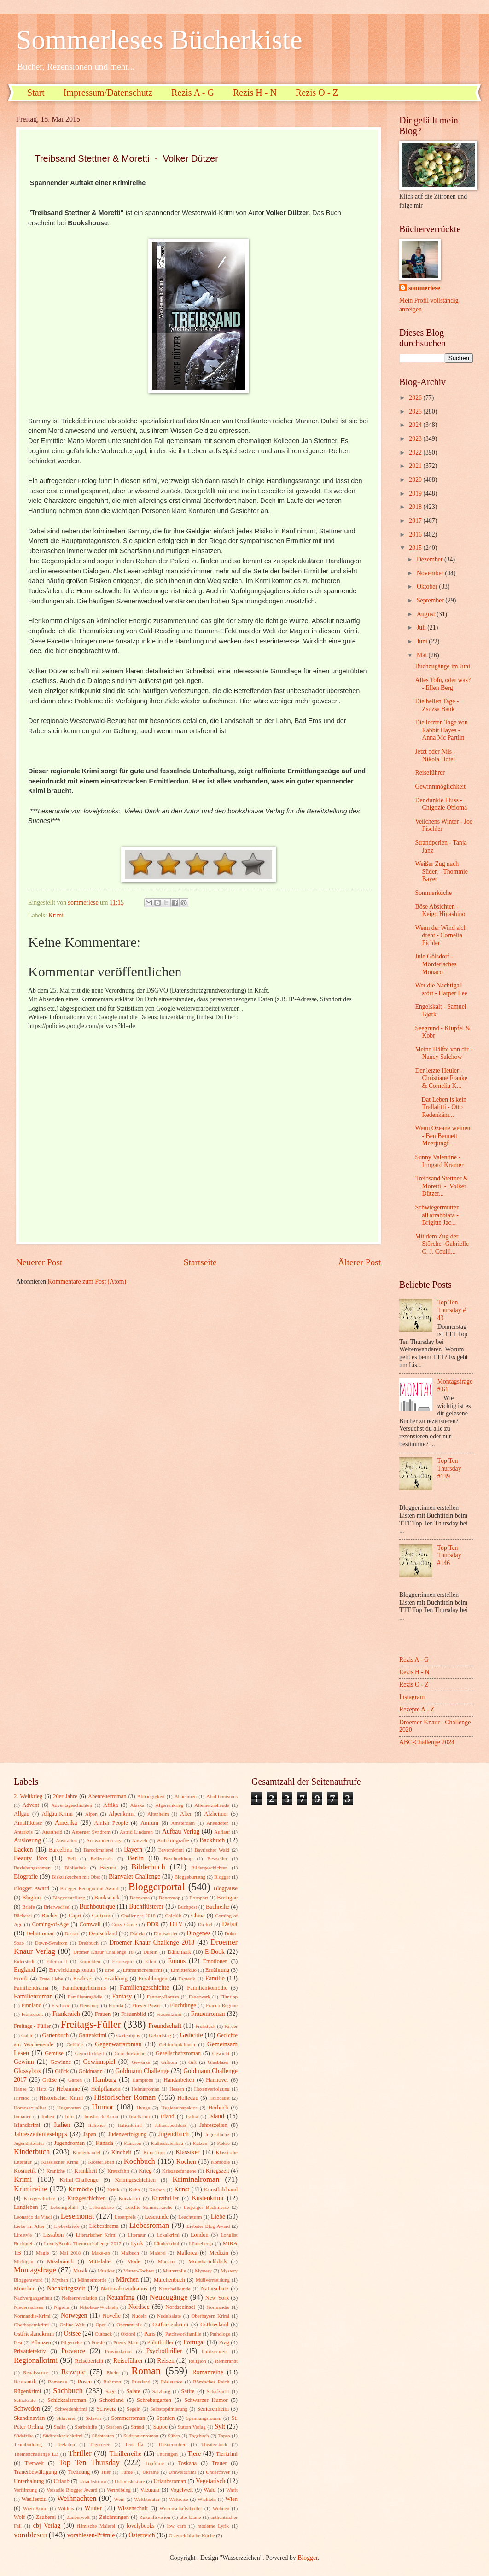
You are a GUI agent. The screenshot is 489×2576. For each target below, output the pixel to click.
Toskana (187, 2463)
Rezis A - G (192, 93)
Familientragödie (85, 1996)
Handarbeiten (178, 2080)
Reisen (166, 2360)
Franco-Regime (222, 2005)
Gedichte (191, 2035)
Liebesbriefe (67, 2226)
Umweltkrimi (182, 2472)
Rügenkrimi (27, 2391)
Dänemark (179, 1952)
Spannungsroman (203, 2418)
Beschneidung (178, 1858)
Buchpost (187, 1907)
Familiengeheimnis (84, 1988)
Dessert (72, 1933)
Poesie (98, 2342)
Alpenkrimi (122, 1814)
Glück (62, 2071)
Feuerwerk (199, 1996)
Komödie (220, 2162)
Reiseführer (429, 772)
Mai (423, 655)
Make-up (101, 2252)
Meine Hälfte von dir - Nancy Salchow (443, 1053)
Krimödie (81, 2189)
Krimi (56, 915)
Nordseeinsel (180, 2307)
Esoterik (186, 1978)
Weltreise (178, 2499)
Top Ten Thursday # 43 (451, 1310)
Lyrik (137, 2243)
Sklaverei (66, 2418)
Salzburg (161, 2391)
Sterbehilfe (86, 2427)
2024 (416, 424)
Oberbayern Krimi (210, 2316)
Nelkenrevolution (79, 2298)
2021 (416, 465)
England (24, 1969)
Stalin (60, 2427)
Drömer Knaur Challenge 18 (103, 1952)
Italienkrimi (130, 2125)
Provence (73, 2351)
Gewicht (220, 2053)
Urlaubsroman (169, 2481)
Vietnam (149, 2490)
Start (36, 93)
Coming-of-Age (50, 1924)
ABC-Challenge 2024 (426, 1742)
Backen (23, 1849)
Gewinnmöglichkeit (440, 786)
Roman (146, 2371)
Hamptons (142, 2080)
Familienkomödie (207, 1988)
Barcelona (60, 1849)
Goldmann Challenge (142, 2071)
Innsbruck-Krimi (101, 2116)
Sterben (114, 2427)
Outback (103, 2334)
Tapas (224, 2435)
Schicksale (24, 2400)
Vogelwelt (181, 2490)
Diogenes (198, 1933)
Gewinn (24, 2061)
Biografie (26, 1876)
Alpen (91, 1814)
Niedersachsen (28, 2307)
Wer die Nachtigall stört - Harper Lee (441, 989)
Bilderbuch (148, 1867)
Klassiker (187, 2152)
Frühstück (205, 2026)
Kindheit (121, 2152)
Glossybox (27, 2071)
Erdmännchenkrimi (142, 1970)
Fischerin (61, 2005)
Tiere (194, 2453)
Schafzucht (218, 2391)
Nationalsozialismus (124, 2288)
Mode (133, 2261)
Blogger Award (31, 1888)
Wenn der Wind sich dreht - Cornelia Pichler (440, 935)
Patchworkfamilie (183, 2334)
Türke (127, 2472)
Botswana (140, 1897)
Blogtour (32, 1897)
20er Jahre (65, 1796)
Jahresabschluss (171, 2125)
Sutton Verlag (192, 2427)
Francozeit (32, 2014)
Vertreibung (119, 2490)
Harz (41, 2088)
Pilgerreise (71, 2342)
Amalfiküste (28, 1823)
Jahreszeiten (213, 2125)
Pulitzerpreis (214, 2351)
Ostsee (72, 2333)
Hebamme (68, 2088)
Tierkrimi (227, 2454)
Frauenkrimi (169, 2014)
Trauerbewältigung (35, 2472)
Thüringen (167, 2454)
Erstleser (83, 1978)
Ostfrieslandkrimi (34, 2334)
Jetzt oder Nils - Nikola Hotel (435, 755)
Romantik (25, 2381)
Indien (47, 2116)
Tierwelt (34, 2463)
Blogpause (226, 1888)
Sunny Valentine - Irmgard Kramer (439, 1161)
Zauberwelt (77, 2517)
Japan (89, 2134)
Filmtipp (229, 1996)
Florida (116, 2005)
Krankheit (85, 2170)
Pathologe (220, 2334)
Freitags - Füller (32, 2026)
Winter (93, 2508)
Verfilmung (25, 2490)
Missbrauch (60, 2261)
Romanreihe (207, 2372)
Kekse (223, 2143)
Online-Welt (72, 2324)
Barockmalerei (98, 1849)
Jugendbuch (173, 2134)
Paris (150, 2334)
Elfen (150, 1961)
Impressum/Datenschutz (108, 93)
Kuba (134, 2189)
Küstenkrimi (208, 2198)
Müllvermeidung (213, 2280)
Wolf (19, 2517)
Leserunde (157, 2217)
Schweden (27, 2408)
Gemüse (54, 2053)
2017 (416, 520)
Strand (137, 2427)
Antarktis (23, 1831)
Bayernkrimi (171, 1849)
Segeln (133, 2409)
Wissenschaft (132, 2508)
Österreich (141, 2535)
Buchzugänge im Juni (442, 666)
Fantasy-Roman (163, 1996)
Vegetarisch (210, 2480)
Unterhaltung (29, 2481)
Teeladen (66, 2444)
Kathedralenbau (167, 2143)
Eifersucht (57, 1961)
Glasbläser (218, 2062)
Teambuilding (28, 2444)
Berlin (136, 1858)
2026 (416, 397)
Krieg (145, 2170)
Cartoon (101, 1915)
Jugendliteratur (29, 2143)
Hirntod (21, 2098)
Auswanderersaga (104, 1840)
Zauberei (45, 2517)
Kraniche (56, 2170)
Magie (42, 2252)
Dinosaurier (166, 1933)
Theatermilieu (172, 2444)
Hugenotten (69, 2107)
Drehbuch (88, 1942)
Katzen (200, 2143)
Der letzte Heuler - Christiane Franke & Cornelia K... (441, 1078)
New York (217, 2298)
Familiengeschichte (144, 1987)
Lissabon (53, 2234)
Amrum (149, 1823)
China (198, 1915)
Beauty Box (30, 1858)
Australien (66, 1840)
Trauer (219, 2463)
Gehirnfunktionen (177, 2044)
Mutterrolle (174, 2270)
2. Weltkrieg (28, 1796)
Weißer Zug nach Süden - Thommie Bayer (441, 871)
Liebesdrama (103, 2226)
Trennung (79, 2472)
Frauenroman (208, 2013)
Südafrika (24, 2435)
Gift (192, 2062)
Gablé (27, 2035)
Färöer (231, 2026)
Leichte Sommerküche (149, 2207)
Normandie (218, 2307)
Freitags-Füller (91, 2024)
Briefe (28, 1907)
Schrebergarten (154, 2400)
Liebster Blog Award (208, 2226)
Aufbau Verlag (180, 1831)
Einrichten (89, 1961)
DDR (153, 1924)
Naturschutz (214, 2288)
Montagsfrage (35, 2270)
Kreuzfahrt (118, 2170)
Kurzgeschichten (86, 2198)
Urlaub (61, 2481)
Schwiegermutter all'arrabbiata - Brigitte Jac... (436, 1215)
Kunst (181, 2189)
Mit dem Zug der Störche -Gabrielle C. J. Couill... (442, 1244)
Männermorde (92, 2280)
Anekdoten (217, 1823)
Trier (106, 2472)
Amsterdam (183, 1823)
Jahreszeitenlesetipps (40, 2134)
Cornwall (90, 1924)
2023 (416, 438)
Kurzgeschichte (39, 2198)
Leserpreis (125, 2217)
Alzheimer (216, 1814)
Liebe (218, 2216)
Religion (197, 2361)
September (431, 600)
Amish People (111, 1823)
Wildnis (66, 2508)
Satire (188, 2391)
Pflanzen (41, 2342)
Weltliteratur (146, 2499)
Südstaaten (103, 2435)
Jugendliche (217, 2134)
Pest (18, 2342)
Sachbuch (67, 2390)
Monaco (166, 2261)
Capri (75, 1915)
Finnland (31, 2005)
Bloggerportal (156, 1887)
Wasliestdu (34, 2499)
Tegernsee (100, 2444)
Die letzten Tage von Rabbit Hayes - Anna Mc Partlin (441, 730)
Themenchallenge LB (36, 2454)
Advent (30, 1805)
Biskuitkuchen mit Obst (76, 1877)
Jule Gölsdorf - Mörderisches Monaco (435, 964)
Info (69, 2116)
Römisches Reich (211, 2381)
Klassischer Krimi (59, 2162)
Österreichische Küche (192, 2535)
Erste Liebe (51, 1978)
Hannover (217, 2080)
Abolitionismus (222, 1796)
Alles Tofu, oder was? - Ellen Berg (443, 684)
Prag (224, 2342)
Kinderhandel (86, 2152)
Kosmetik (25, 2170)
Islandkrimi (27, 2125)
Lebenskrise (101, 2207)
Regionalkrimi (36, 2360)
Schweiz (106, 2409)
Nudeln (139, 2316)
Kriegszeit (217, 2170)
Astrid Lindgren (136, 1831)
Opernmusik (129, 2324)
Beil (71, 1858)
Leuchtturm (190, 2217)
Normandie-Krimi (32, 2316)
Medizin (218, 2252)
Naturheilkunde (175, 2288)
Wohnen (221, 2508)
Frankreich (66, 2013)
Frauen (103, 2014)
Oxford (128, 2334)
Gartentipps (128, 2035)
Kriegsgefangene (179, 2170)
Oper (100, 2324)
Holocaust (219, 2098)
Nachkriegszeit (66, 2288)
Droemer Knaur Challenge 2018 (151, 1942)
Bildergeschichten (209, 1867)
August (427, 614)
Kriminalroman (195, 2179)
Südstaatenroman (140, 2435)
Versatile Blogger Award (72, 2490)
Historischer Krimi (61, 2098)
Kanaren (132, 2143)
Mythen (60, 2280)
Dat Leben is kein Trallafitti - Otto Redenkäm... (440, 1107)
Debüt (230, 1924)
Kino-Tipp (153, 2152)
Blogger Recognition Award (89, 1888)
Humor (102, 2107)
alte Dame (190, 2517)
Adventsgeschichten (71, 1805)
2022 (416, 452)
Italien (62, 2124)
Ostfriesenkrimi (170, 2324)
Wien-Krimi (35, 2508)
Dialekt (137, 1933)
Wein (119, 2499)
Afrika (110, 1805)
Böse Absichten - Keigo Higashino (440, 910)
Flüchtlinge (183, 2005)
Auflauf (222, 1831)
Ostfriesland (214, 2324)
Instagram (412, 1697)
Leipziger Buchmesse (206, 2207)
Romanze (57, 2381)
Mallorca (187, 2252)
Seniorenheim (213, 2409)
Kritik (113, 2189)
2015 (416, 547)
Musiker (106, 2270)
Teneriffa (134, 2444)
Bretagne (227, 1897)
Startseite (200, 1262)
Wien (232, 2499)
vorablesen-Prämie (91, 2535)
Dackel (205, 1924)
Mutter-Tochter (138, 2270)
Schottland (111, 2400)
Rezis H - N (255, 93)
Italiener (96, 2125)
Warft (232, 2490)
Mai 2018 (70, 2252)
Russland (141, 2381)
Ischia (192, 2116)
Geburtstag (160, 2035)
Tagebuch (199, 2435)
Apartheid (52, 1831)
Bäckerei (23, 1915)
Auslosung (27, 1840)
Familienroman (33, 1996)
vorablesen (30, 2534)
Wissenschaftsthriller (180, 2508)
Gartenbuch (55, 2035)
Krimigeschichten (135, 2180)
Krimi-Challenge (78, 2180)
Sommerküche (433, 892)
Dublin (150, 1952)
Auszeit (140, 1840)
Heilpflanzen (105, 2088)
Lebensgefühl (64, 2207)
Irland (168, 2116)
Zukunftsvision (155, 2517)
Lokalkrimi (168, 2234)
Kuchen (157, 2189)
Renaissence (35, 2372)
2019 (416, 493)
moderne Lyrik (213, 2526)
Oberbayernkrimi (31, 2324)
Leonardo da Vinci (33, 2217)
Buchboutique (97, 1906)
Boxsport (198, 1897)
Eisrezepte (122, 1961)
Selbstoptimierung (168, 2409)
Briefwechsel (57, 1907)
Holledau (187, 2098)
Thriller (80, 2453)
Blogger (222, 1877)
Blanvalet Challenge (134, 1876)
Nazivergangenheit (33, 2298)
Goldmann (91, 2071)
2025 (416, 411)
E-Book (215, 1951)
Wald (209, 2490)
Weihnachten (77, 2498)
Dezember (430, 559)
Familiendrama (31, 1988)
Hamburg (104, 2079)
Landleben (26, 2207)
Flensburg (89, 2005)
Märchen (127, 2279)
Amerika (66, 1822)
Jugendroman (69, 2143)
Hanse (20, 2088)
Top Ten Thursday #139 (449, 1468)
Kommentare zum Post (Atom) (87, 1281)
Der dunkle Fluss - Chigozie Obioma (441, 804)
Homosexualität (30, 2107)
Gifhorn (169, 2062)
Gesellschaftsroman (178, 2053)
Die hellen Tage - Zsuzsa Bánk (437, 705)
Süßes (174, 2435)
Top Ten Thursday (89, 2462)
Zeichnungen (114, 2517)
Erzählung (116, 1978)
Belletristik (101, 1858)
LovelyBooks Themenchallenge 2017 (83, 2243)
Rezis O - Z (317, 93)
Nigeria (61, 2307)
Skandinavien (29, 2418)
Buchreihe (217, 1907)
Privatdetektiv (30, 2351)
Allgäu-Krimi (57, 1814)
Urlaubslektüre (130, 2481)
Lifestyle (23, 2234)
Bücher (49, 1915)
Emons (177, 1960)
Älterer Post (359, 1262)
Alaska (137, 1805)
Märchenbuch (169, 2280)
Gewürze (141, 2062)
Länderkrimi (166, 2243)
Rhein (112, 2372)
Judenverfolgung (127, 2134)
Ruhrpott (112, 2381)
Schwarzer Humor (205, 2400)
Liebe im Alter (29, 2226)
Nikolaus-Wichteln (99, 2307)
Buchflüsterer (146, 1906)
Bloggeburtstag (190, 1877)
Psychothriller (164, 2351)
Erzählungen (153, 1978)
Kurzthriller (165, 2198)
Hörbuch (218, 2107)
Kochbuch (139, 2161)
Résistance (171, 2381)
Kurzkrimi (129, 2198)
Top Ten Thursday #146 (449, 1555)
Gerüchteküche (130, 2053)
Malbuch (130, 2252)
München (24, 2288)
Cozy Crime (124, 1924)
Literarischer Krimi (96, 2234)
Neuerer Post (39, 1262)
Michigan (23, 2261)
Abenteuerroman (107, 1796)
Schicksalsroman (66, 2400)
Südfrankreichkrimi (62, 2435)
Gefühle (74, 2044)
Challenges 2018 (138, 1915)
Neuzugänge (169, 2297)
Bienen (108, 1867)
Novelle (112, 2316)
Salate (133, 2391)
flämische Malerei (96, 2526)
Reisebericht (89, 2361)
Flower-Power (146, 2005)
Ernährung (217, 1970)
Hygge (143, 2107)
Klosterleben (101, 2162)
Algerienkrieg (169, 1805)
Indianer (22, 2116)
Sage (110, 2391)
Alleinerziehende (211, 1805)
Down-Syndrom (51, 1942)
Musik (80, 2270)
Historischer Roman (125, 2097)
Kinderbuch (32, 2151)
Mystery (203, 2270)
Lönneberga (201, 2243)
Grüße (49, 2080)
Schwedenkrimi (71, 2409)
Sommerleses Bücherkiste (159, 39)
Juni (423, 641)
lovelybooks (141, 2526)
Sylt (220, 2426)
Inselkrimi (139, 2116)
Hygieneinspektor (179, 2107)
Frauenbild (133, 2014)
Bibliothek (75, 1867)
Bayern (133, 1849)
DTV (176, 1924)
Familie (215, 1978)
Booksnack (107, 1897)
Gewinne (60, 2062)
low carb (176, 2526)
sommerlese (424, 288)
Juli (422, 627)
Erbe (109, 1970)
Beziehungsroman (32, 1867)
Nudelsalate (169, 2316)
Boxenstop (169, 1897)
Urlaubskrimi (92, 2481)
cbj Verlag (46, 2525)
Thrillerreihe (126, 2453)
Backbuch (212, 1840)
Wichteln (207, 2499)
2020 (416, 479)
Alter (186, 1814)
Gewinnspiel (99, 2061)
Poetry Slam (126, 2342)
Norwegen (74, 2315)
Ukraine (150, 2472)
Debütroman (40, 1933)
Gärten (75, 2080)
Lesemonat (77, 2216)
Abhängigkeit (151, 1796)
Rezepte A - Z (416, 1709)
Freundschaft (164, 2025)
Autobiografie (173, 1840)
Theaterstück (214, 2444)
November (431, 573)
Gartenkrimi (93, 2035)
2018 (416, 506)
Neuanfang (121, 2297)
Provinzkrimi (118, 2351)
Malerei (158, 2252)
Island (216, 2116)
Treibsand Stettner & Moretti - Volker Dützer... (441, 1186)
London (200, 2234)
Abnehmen (186, 1796)
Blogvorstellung (68, 1897)
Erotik (21, 1978)
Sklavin (93, 2418)
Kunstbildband (221, 2189)
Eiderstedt (24, 1961)
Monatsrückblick (207, 2261)
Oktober (428, 586)
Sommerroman (128, 2418)
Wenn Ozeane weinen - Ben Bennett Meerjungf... (442, 1136)
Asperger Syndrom (91, 1831)
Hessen (176, 2088)
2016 (416, 534)
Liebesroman (149, 2225)
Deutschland (103, 1933)
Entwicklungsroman (72, 1970)
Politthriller (160, 2342)
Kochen (186, 2161)
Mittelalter (100, 2261)
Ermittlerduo (184, 1970)
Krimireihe (30, 2189)
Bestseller (217, 1858)
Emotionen (215, 1961)
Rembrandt (226, 2361)
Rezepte (73, 2371)
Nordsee (139, 2306)
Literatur (137, 2234)
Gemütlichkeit (89, 2053)
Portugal (194, 2342)
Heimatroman (146, 2088)
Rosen (84, 2381)
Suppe (160, 2427)
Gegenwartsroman (118, 2044)
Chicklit (173, 1915)
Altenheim (158, 1814)
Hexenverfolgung (211, 2088)
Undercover (218, 2472)
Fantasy (122, 1996)
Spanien (166, 2418)
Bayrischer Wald (211, 1849)
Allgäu (21, 1814)
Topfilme (155, 2463)
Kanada (104, 2143)
